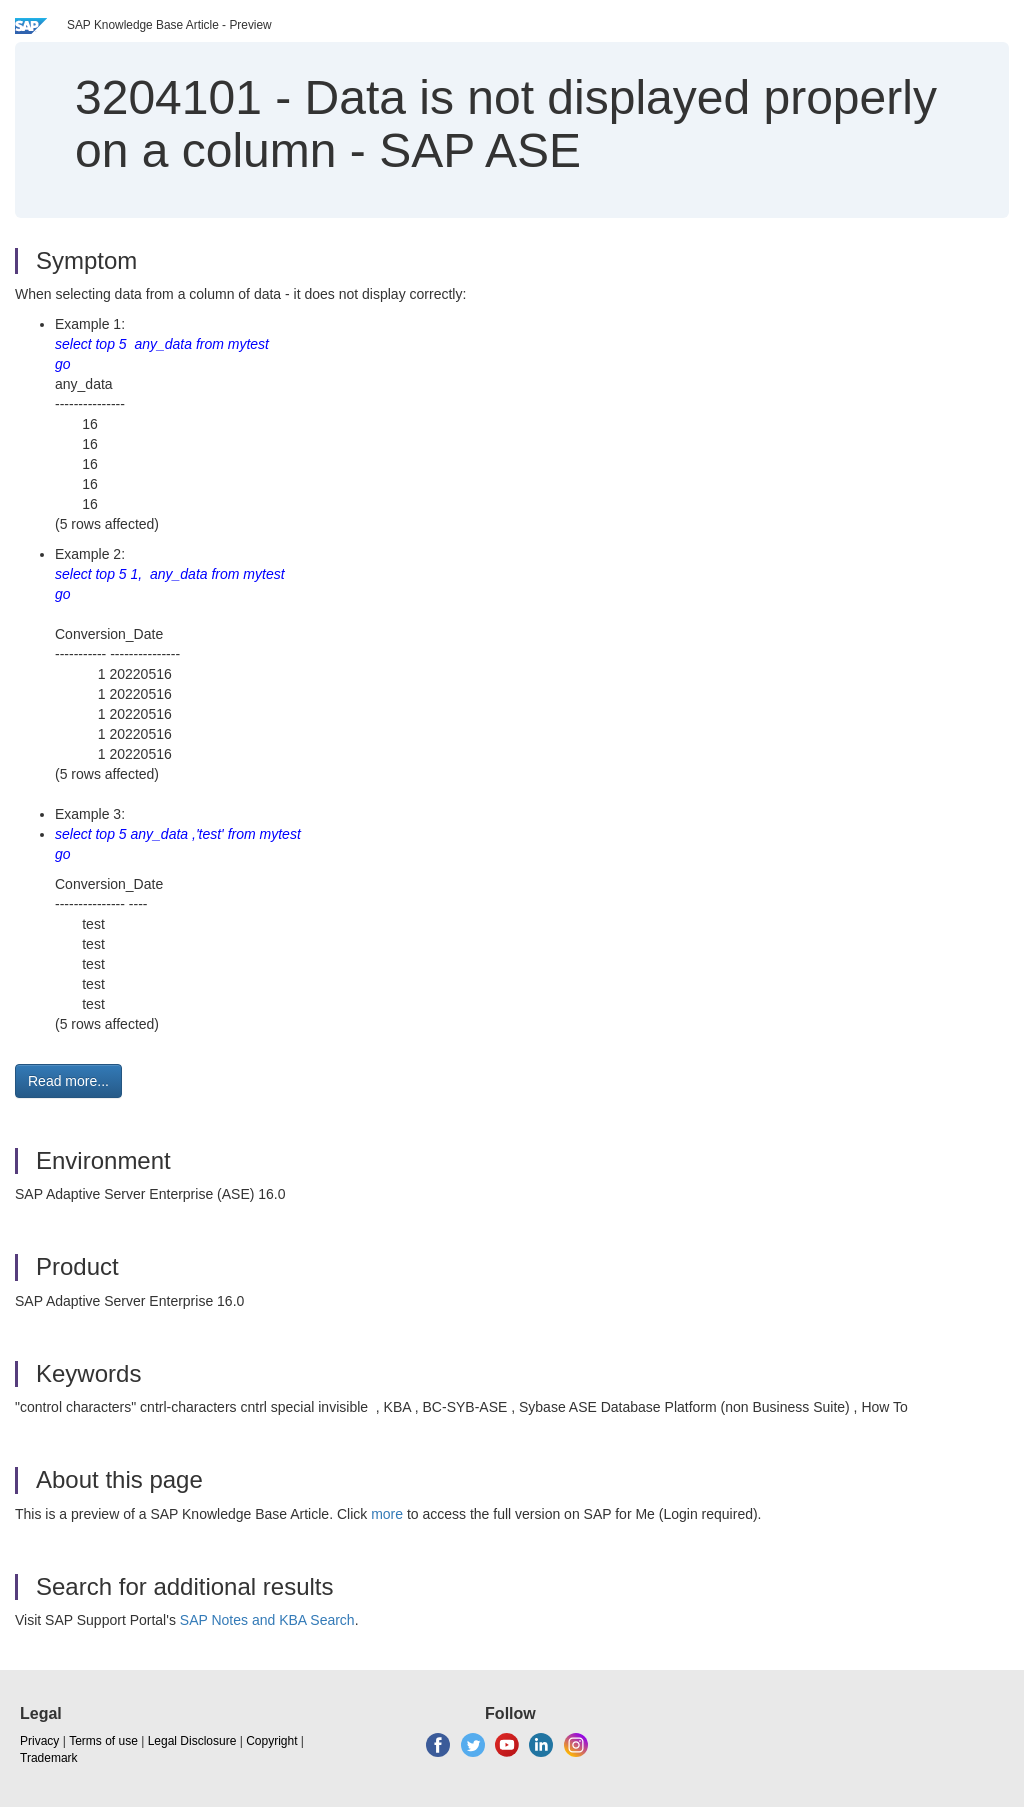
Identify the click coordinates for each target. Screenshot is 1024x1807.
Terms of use (103, 1741)
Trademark (49, 1758)
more (387, 1514)
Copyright (271, 1741)
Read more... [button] (68, 1081)
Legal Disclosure (192, 1741)
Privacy (39, 1741)
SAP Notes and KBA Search (267, 1620)
